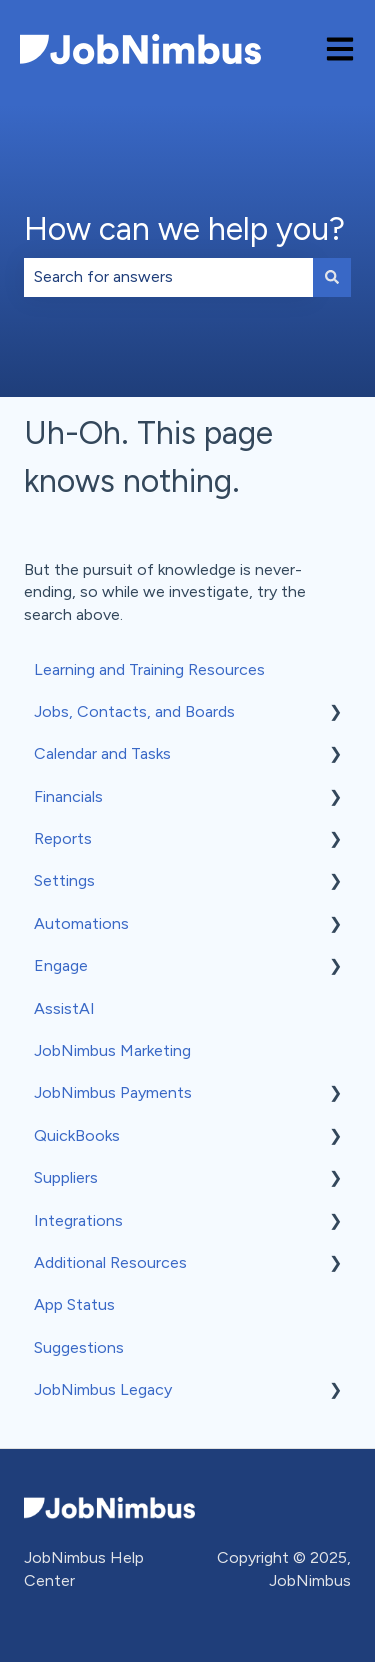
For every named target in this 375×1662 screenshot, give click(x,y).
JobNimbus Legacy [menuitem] (103, 1389)
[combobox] (168, 277)
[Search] (332, 277)
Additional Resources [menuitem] (110, 1262)
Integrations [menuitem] (78, 1220)
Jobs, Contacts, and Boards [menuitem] (134, 711)
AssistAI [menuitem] (64, 1008)
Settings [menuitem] (64, 880)
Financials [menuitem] (68, 796)
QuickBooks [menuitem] (77, 1135)
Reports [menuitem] (63, 838)
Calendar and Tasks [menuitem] (102, 753)
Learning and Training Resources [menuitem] (149, 669)
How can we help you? (184, 229)
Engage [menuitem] (61, 965)
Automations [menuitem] (81, 923)
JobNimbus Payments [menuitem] (113, 1092)
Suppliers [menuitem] (66, 1177)
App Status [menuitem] (74, 1304)
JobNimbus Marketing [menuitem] (112, 1050)
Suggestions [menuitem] (79, 1347)
